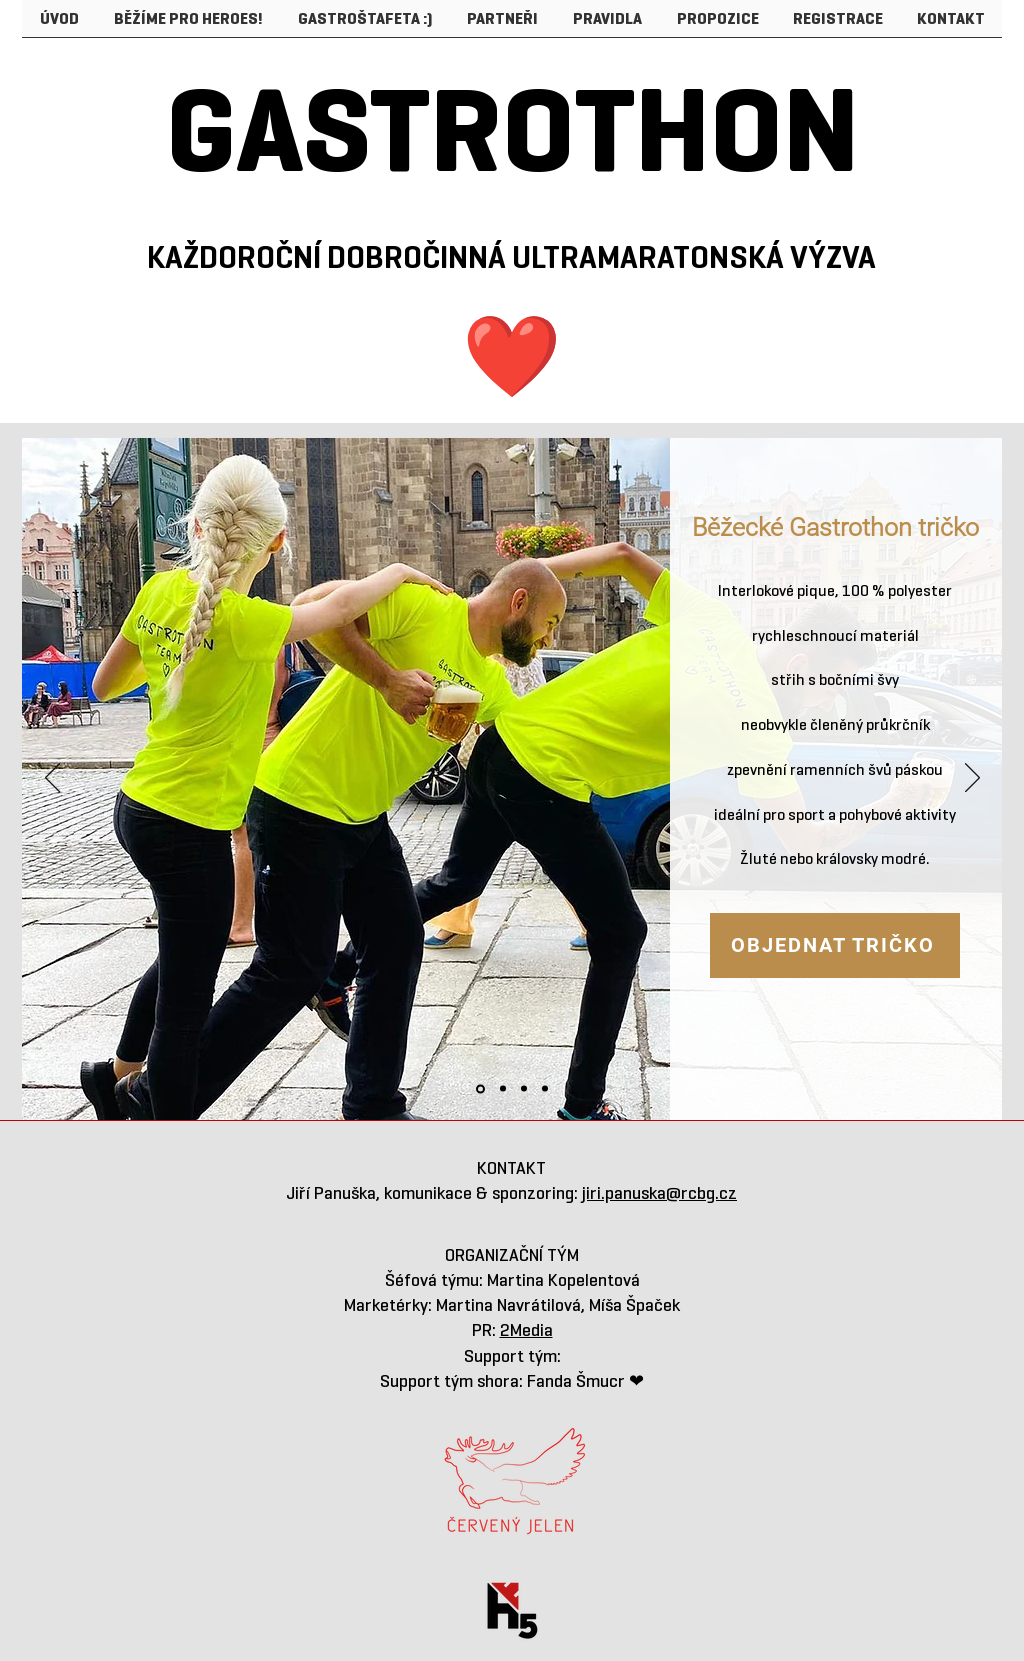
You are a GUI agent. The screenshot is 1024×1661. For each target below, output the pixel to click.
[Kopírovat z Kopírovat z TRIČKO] (524, 1089)
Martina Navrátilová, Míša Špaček (558, 1305)
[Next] (972, 779)
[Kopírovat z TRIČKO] (503, 1089)
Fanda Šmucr (578, 1381)
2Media (526, 1330)
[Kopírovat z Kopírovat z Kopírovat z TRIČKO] (545, 1089)
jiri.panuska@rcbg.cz (659, 1193)
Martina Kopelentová (563, 1280)
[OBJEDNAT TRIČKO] (835, 945)
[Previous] (52, 779)
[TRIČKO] (480, 1088)
